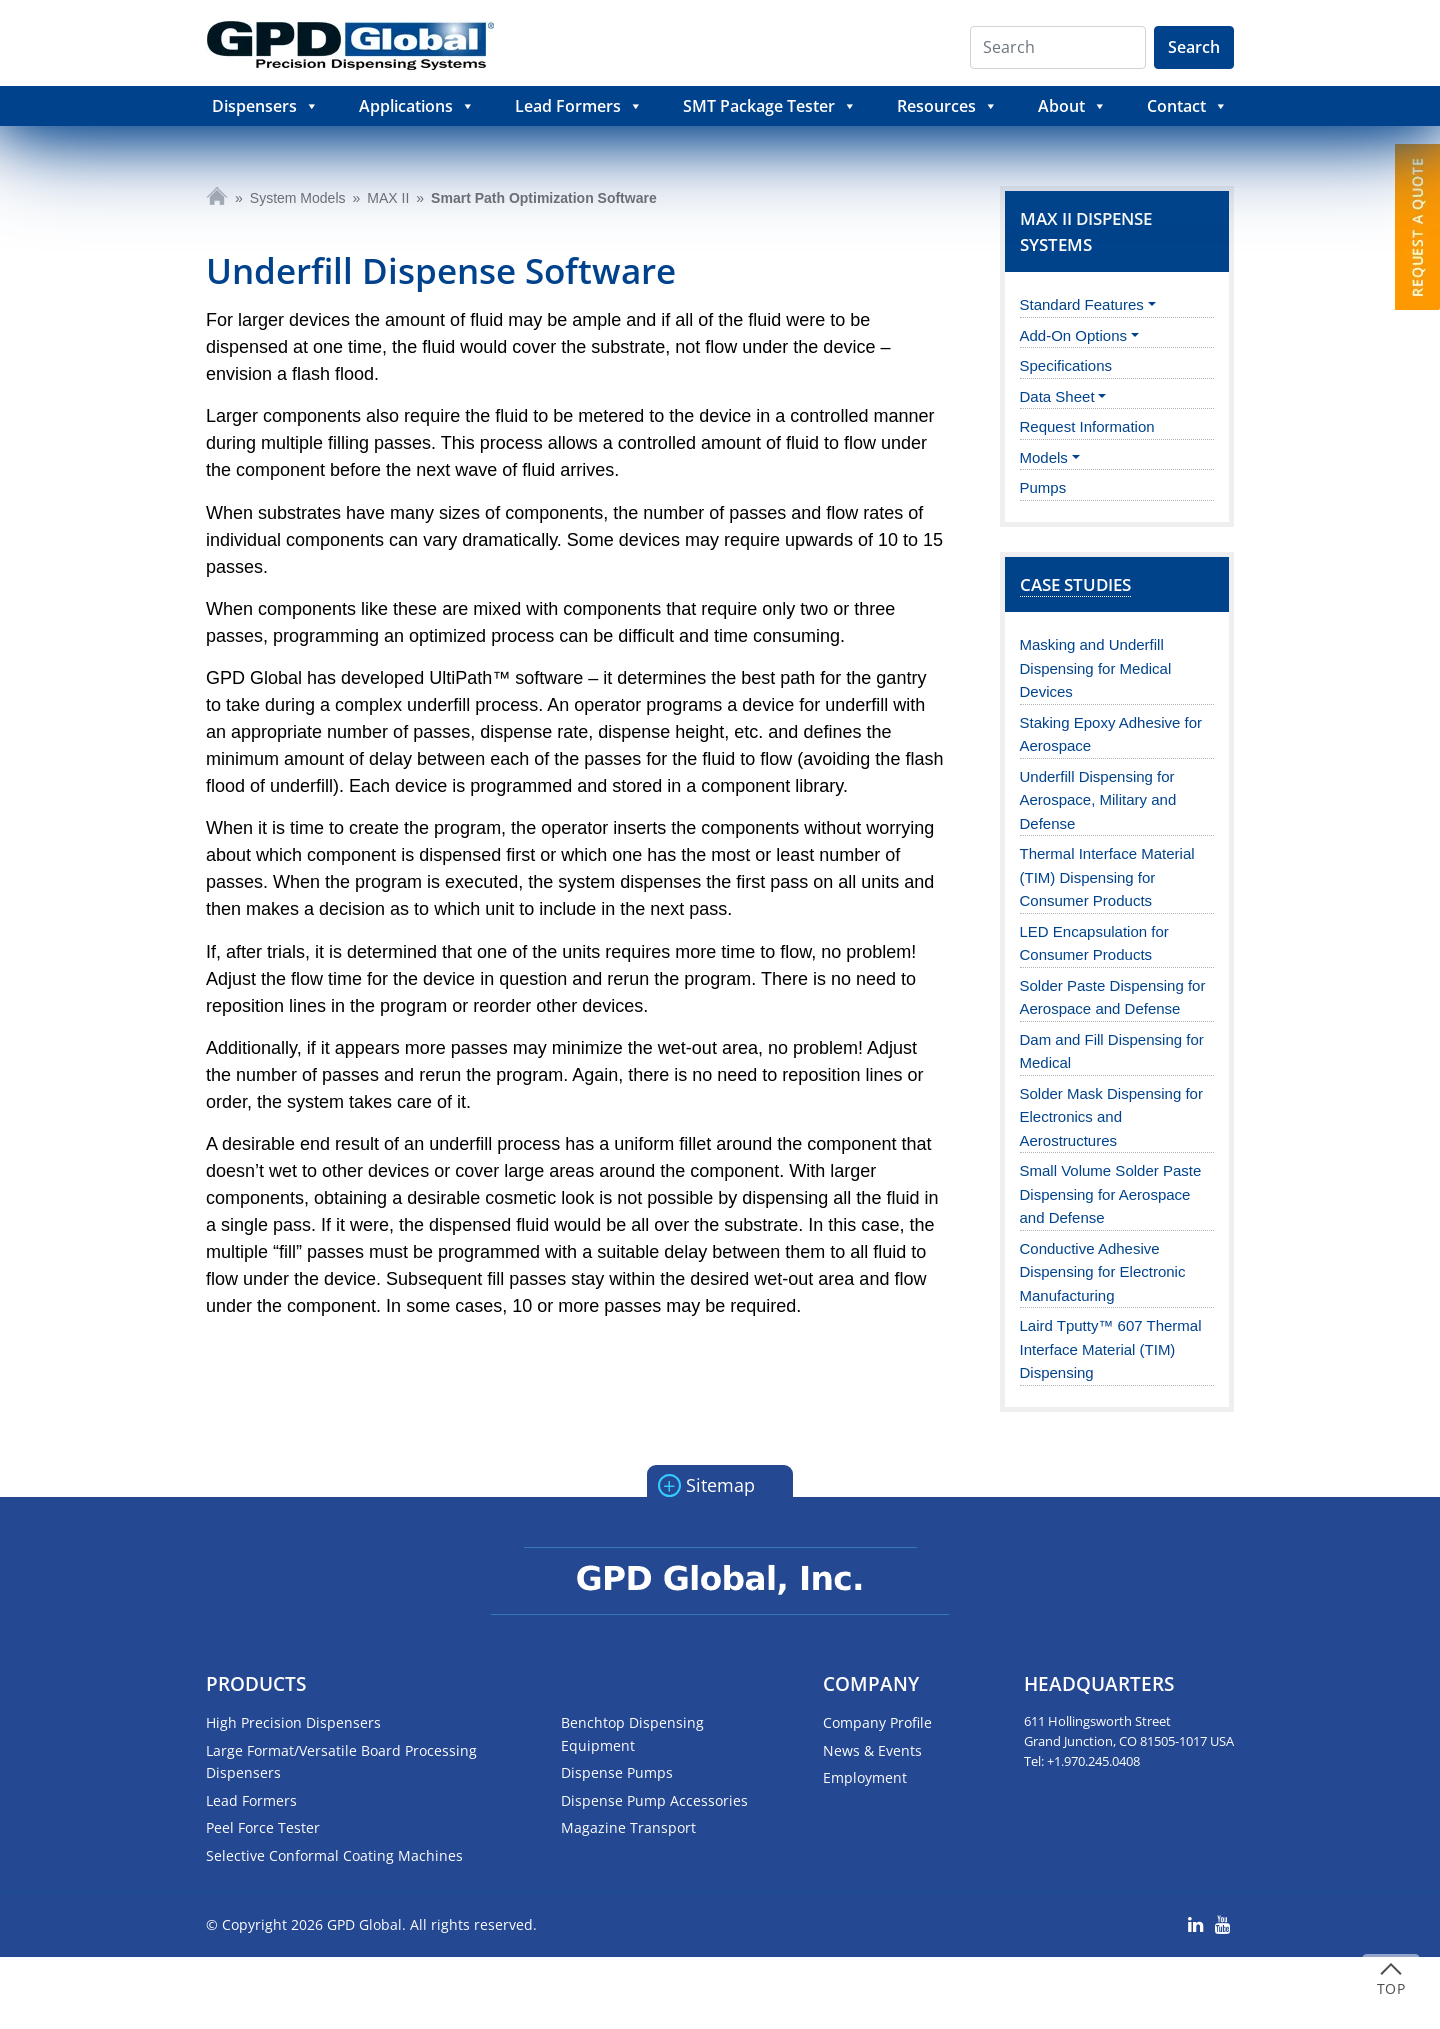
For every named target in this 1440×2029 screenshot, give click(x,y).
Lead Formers (579, 106)
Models (1044, 457)
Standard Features (1082, 304)
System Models (298, 198)
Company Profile (877, 1722)
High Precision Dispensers (293, 1722)
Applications (417, 106)
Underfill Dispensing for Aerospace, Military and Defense (1098, 800)
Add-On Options (1074, 335)
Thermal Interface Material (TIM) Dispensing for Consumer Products (1107, 877)
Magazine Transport (628, 1827)
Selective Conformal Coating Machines (334, 1855)
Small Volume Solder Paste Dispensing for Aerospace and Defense (1111, 1194)
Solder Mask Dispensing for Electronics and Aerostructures (1111, 1117)
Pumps (1043, 487)
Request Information (1087, 426)
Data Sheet (1057, 396)
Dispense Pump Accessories (654, 1800)
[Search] (1058, 47)
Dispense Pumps (617, 1772)
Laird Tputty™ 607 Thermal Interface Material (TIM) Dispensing (1111, 1349)
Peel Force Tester (263, 1827)
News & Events (872, 1750)
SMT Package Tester (770, 106)
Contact (1187, 106)
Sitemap (706, 1484)
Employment (865, 1777)
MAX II (388, 198)
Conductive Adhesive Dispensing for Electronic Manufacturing (1103, 1272)
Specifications (1066, 365)
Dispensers (265, 106)
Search (1194, 47)
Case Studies (1075, 584)
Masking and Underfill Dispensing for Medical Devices (1096, 668)
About (1072, 106)
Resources (947, 106)
